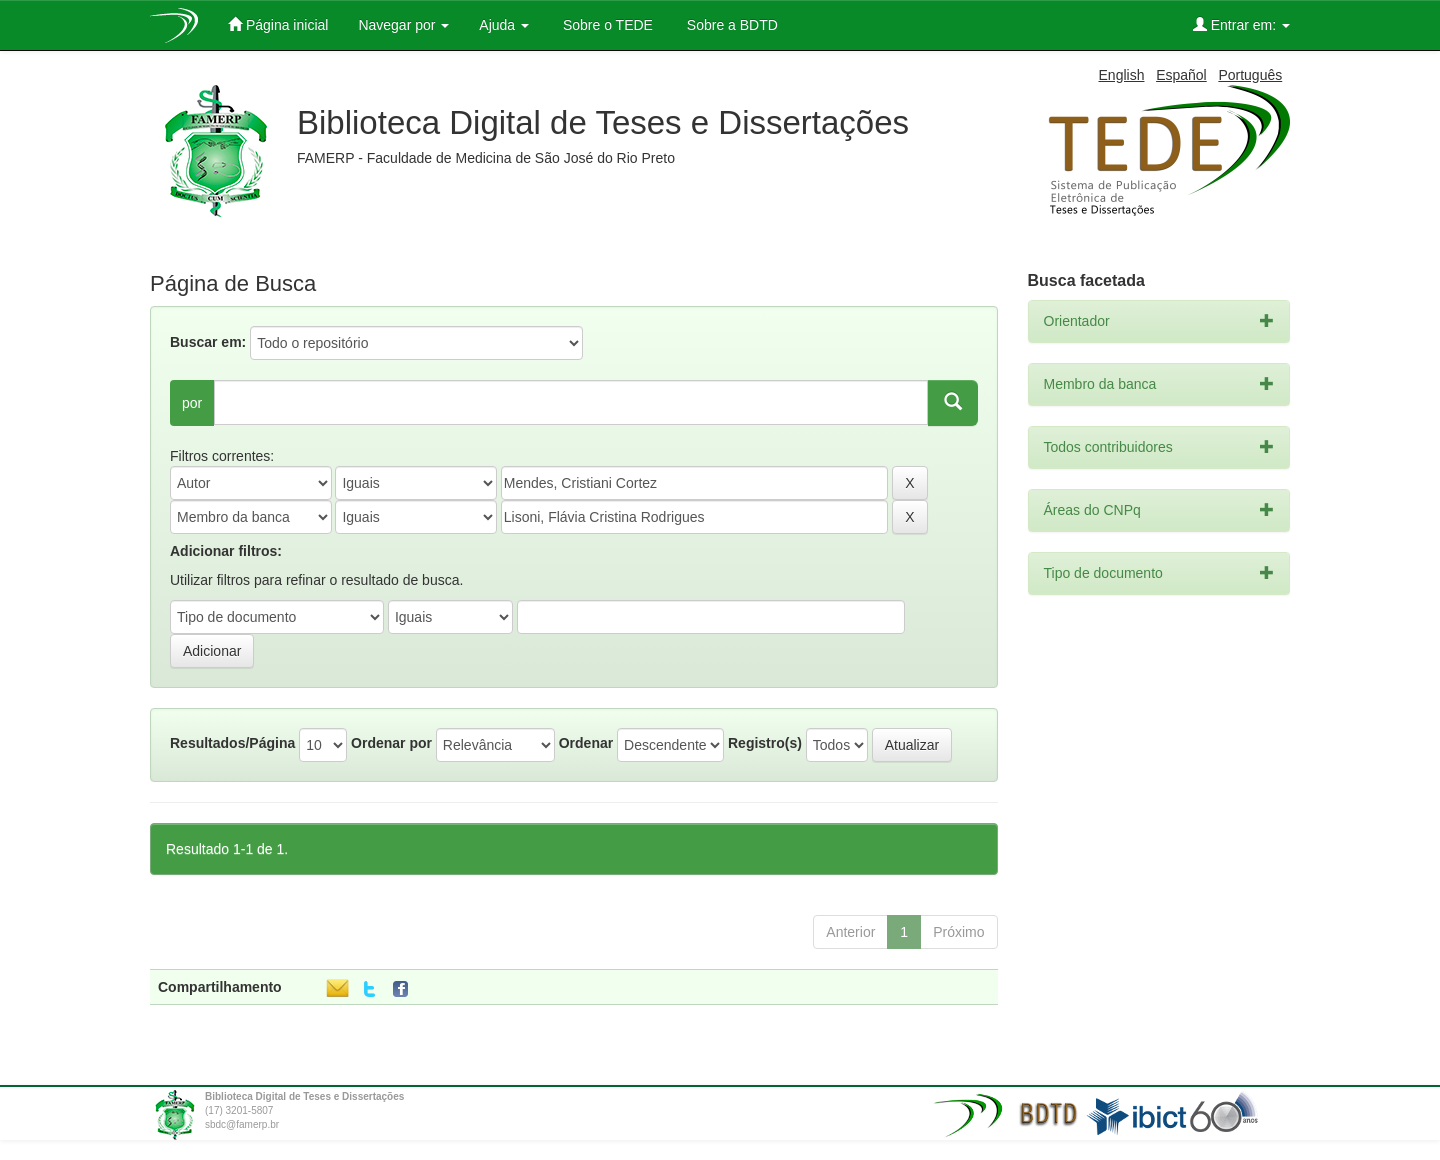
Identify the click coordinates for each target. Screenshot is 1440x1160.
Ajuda (504, 25)
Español (1181, 75)
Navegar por (403, 25)
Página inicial (278, 24)
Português (1250, 75)
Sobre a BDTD (730, 25)
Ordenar (586, 743)
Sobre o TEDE (606, 25)
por (192, 403)
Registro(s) (765, 743)
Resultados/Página (232, 743)
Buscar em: (208, 342)
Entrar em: (1241, 24)
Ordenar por (391, 743)
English (1122, 75)
